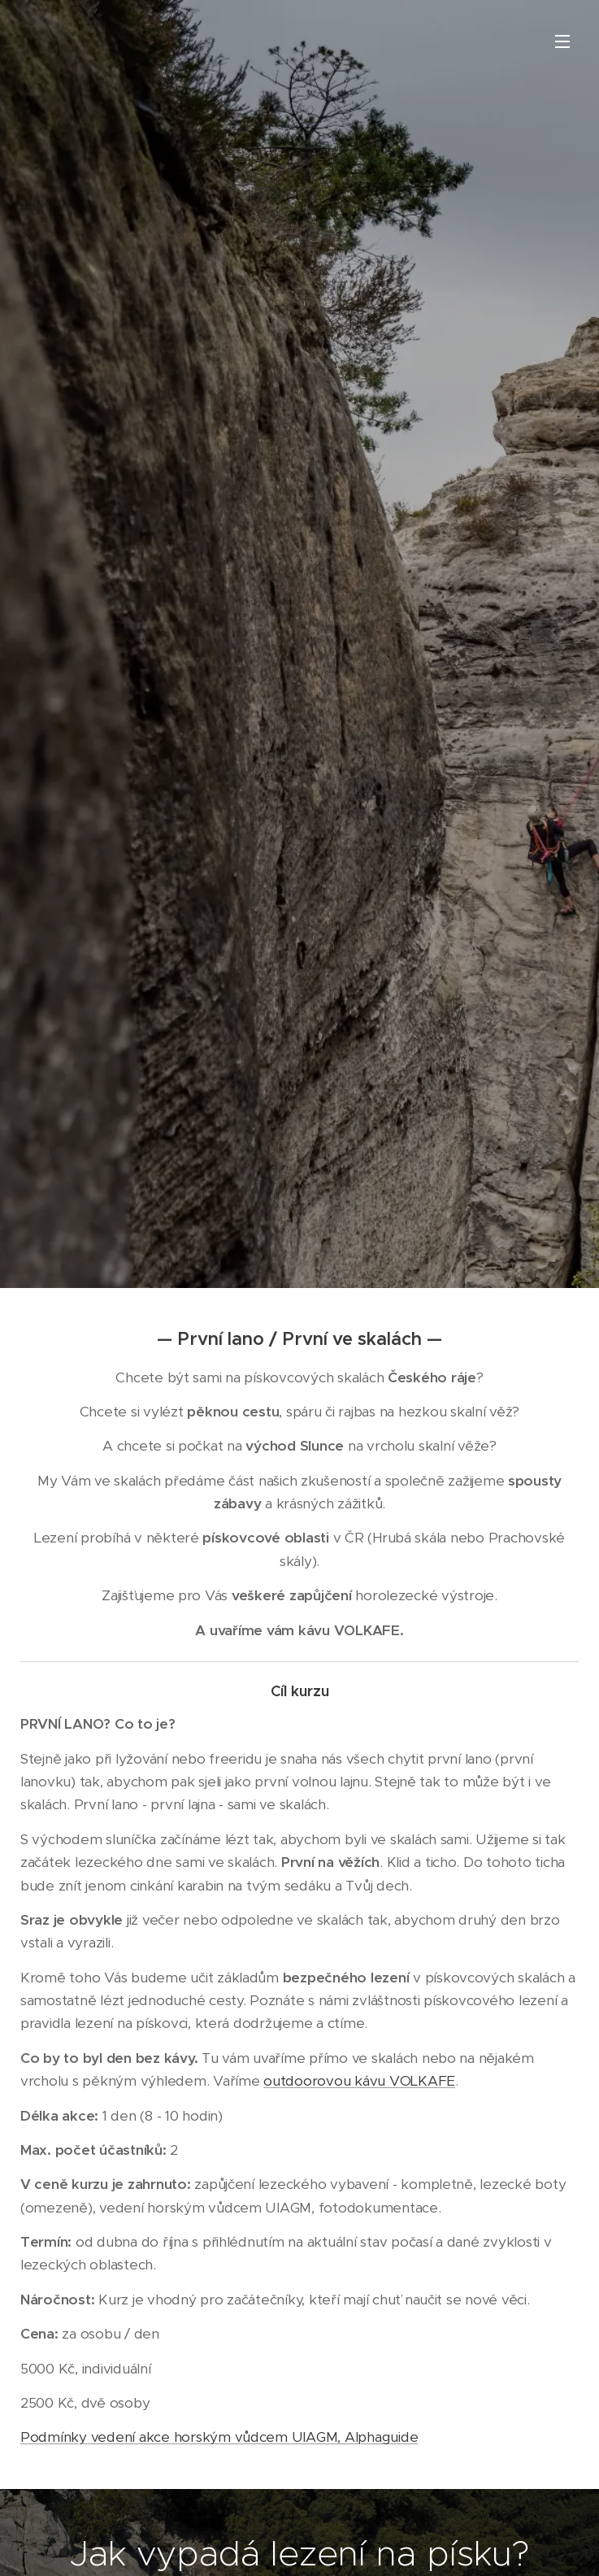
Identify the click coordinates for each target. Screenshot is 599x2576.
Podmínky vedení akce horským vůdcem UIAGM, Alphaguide (219, 2437)
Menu (562, 41)
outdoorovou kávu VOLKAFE (359, 2081)
